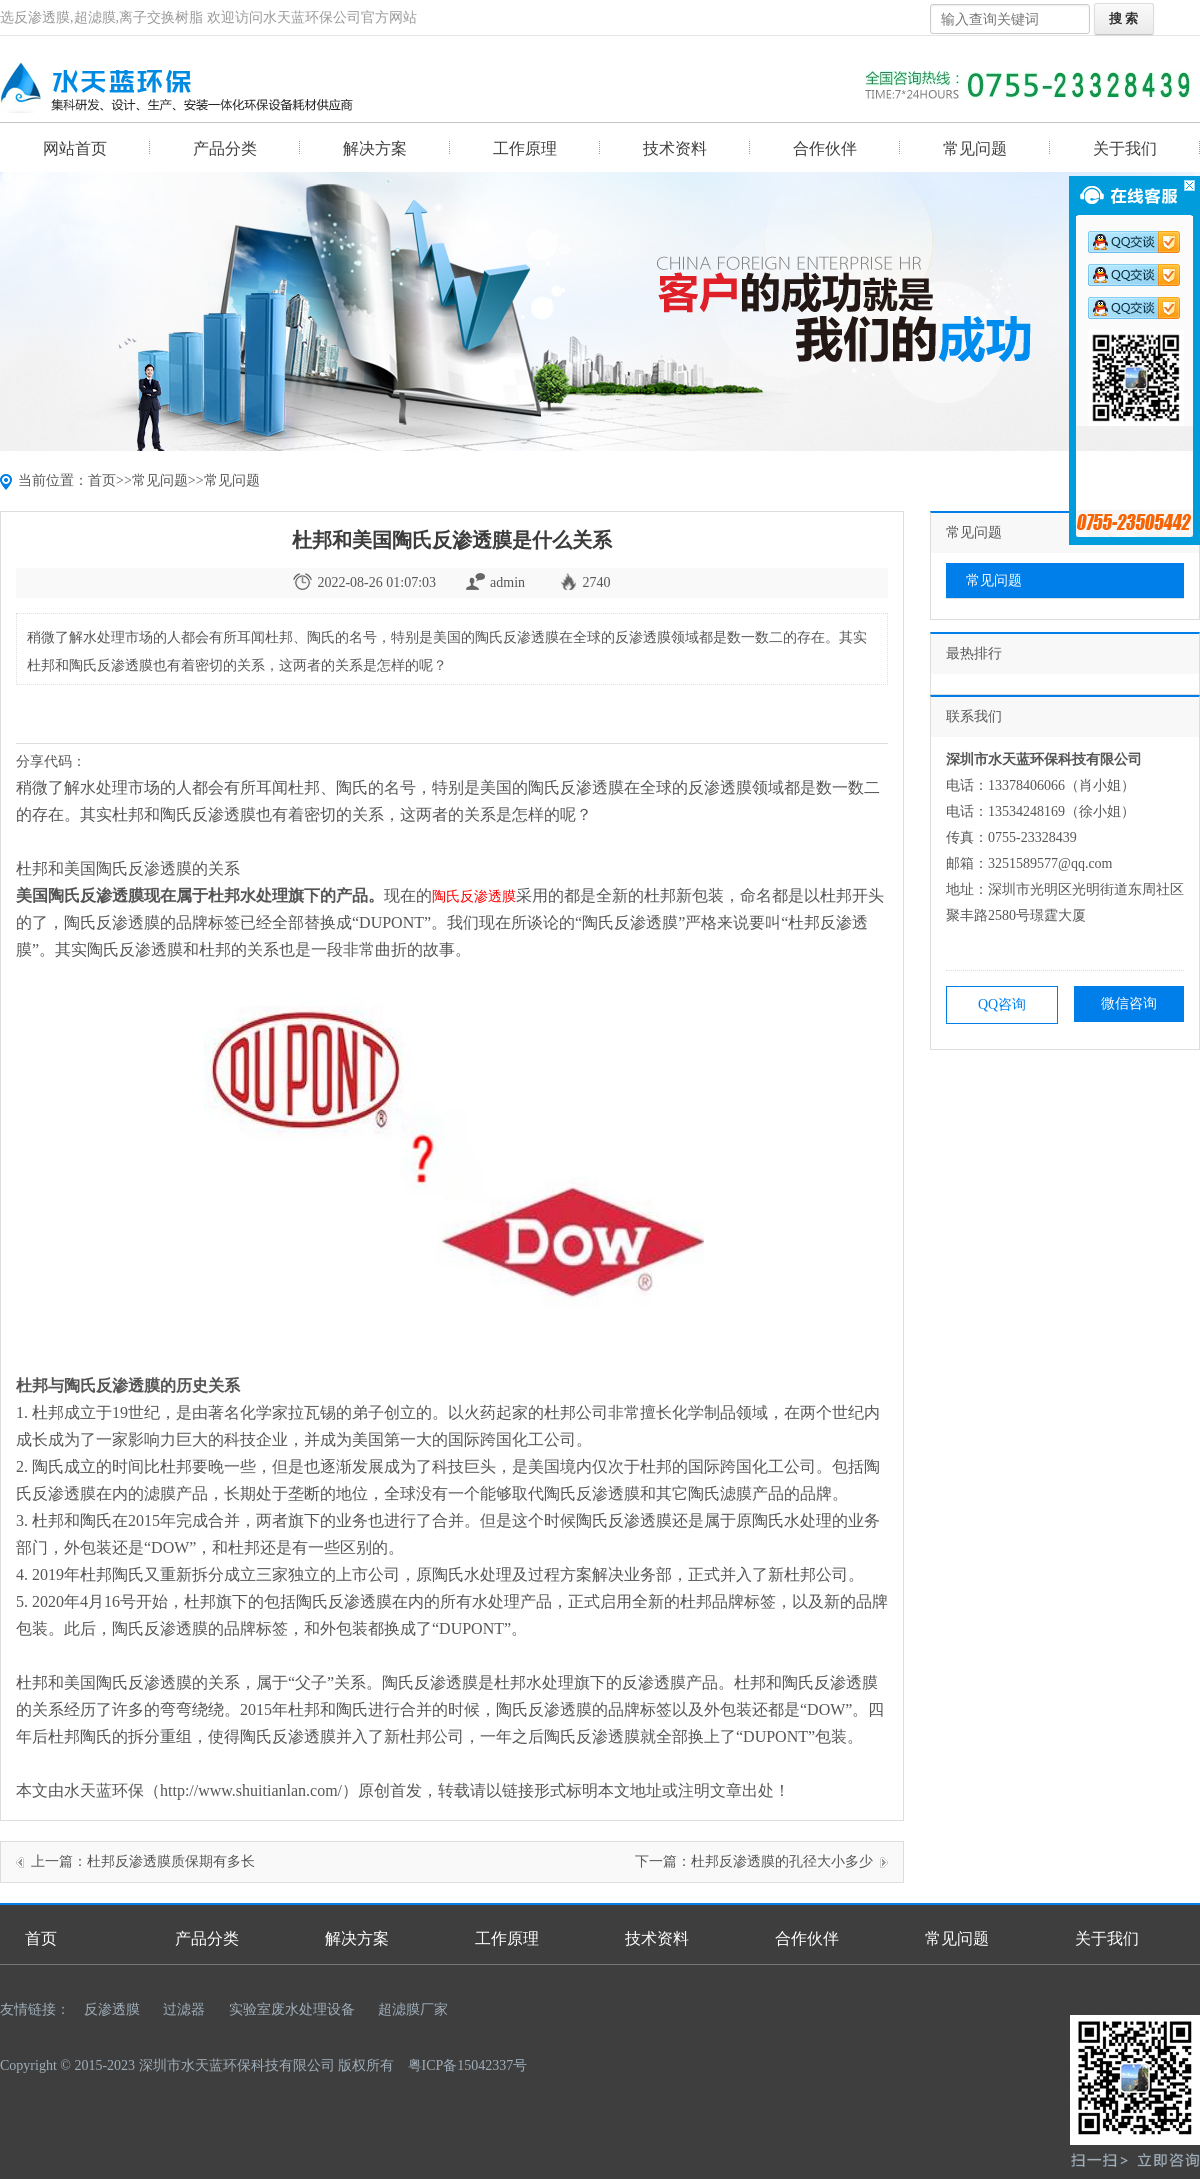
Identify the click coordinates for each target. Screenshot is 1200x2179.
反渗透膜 (112, 2009)
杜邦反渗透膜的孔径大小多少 (782, 1861)
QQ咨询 (1002, 1004)
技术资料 (675, 148)
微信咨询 (1129, 1003)
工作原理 (525, 148)
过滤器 (184, 2009)
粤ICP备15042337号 (468, 2065)
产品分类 (225, 148)
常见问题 (975, 148)
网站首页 (75, 148)
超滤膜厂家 (413, 2009)
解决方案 (375, 148)
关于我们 (1125, 148)
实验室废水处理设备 (292, 2009)
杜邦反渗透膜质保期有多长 (171, 1861)
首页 (102, 480)
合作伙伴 (825, 148)
